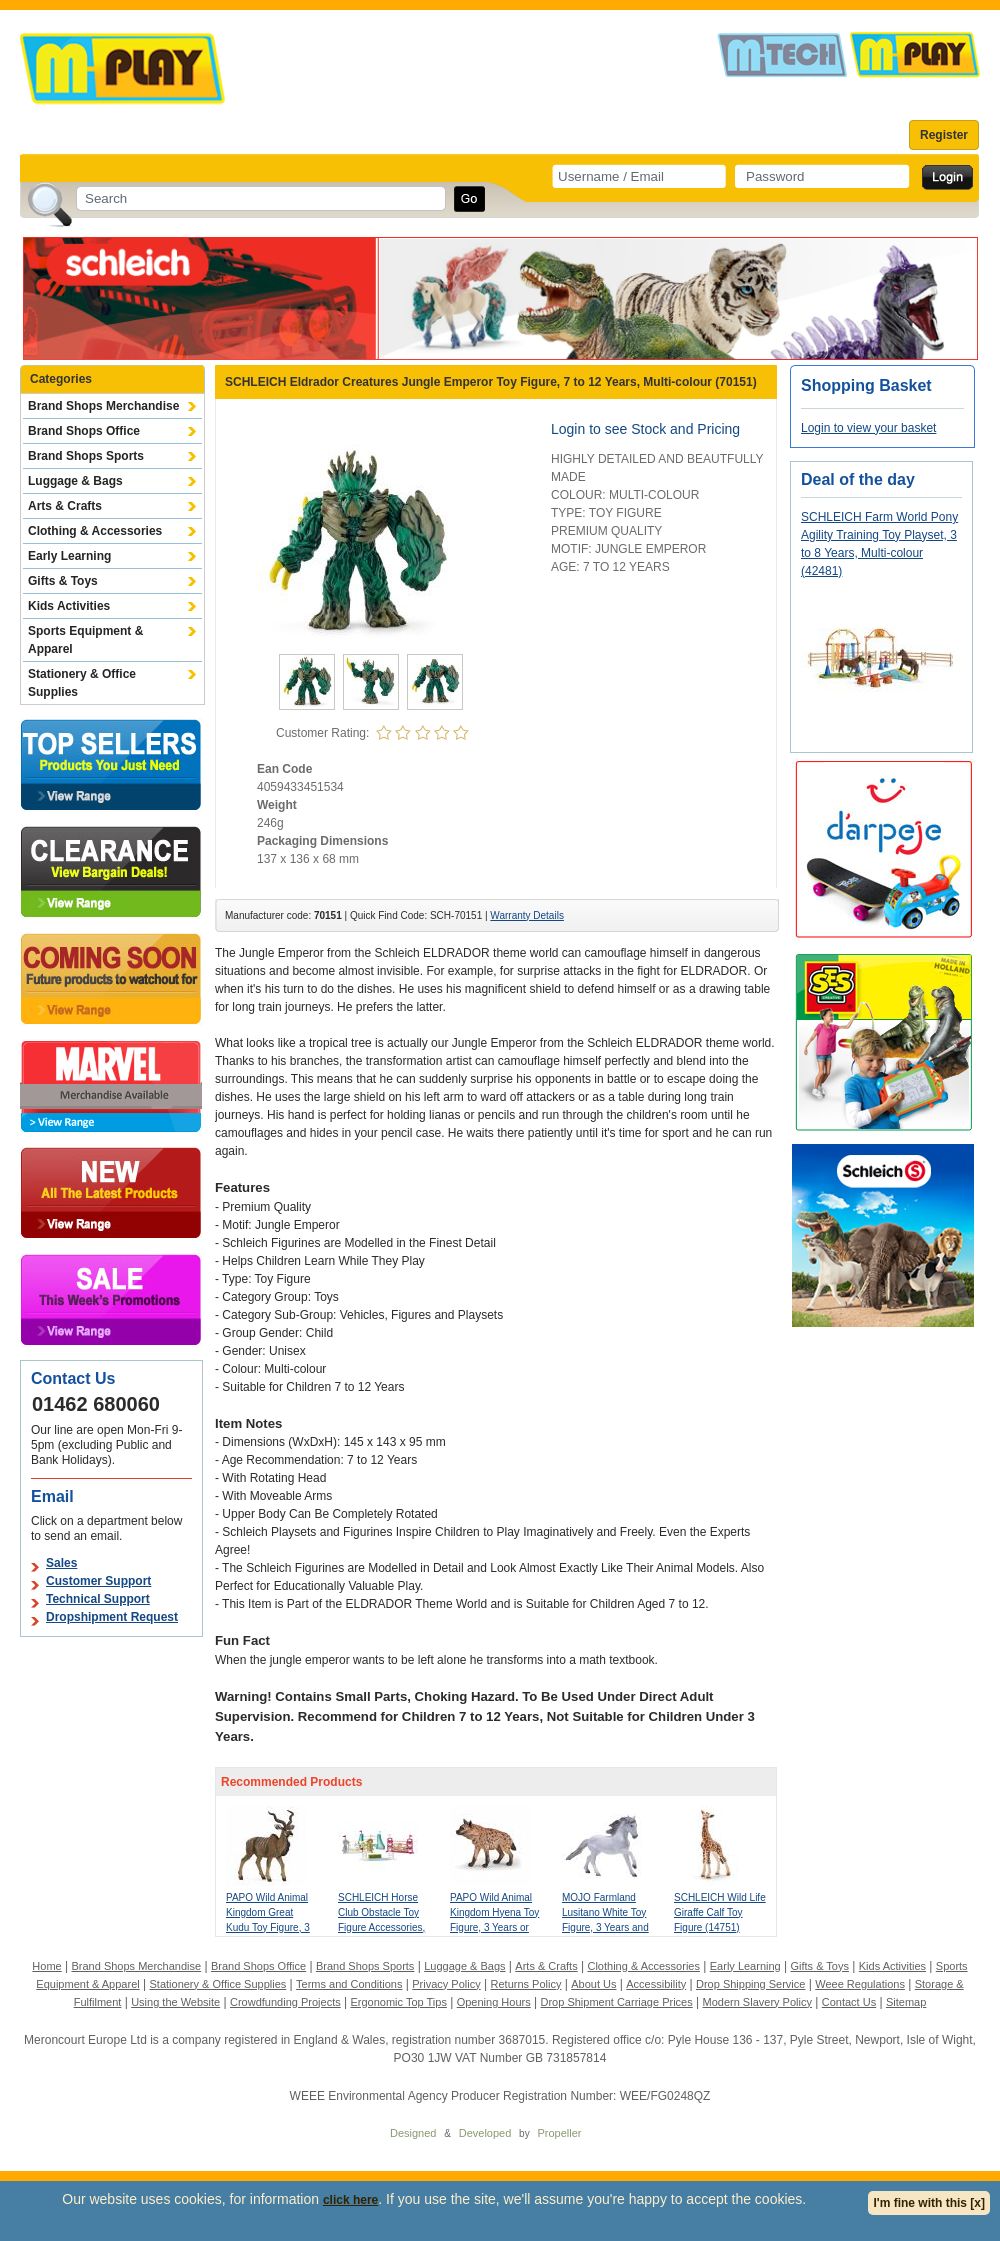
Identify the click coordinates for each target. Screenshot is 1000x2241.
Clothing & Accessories (95, 531)
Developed (485, 2133)
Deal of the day (858, 479)
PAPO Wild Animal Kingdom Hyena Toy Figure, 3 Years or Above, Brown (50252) (494, 1927)
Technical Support (98, 1599)
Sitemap (906, 2002)
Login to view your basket (868, 428)
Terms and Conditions (349, 1984)
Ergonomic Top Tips (398, 2002)
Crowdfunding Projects (285, 2002)
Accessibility (656, 1984)
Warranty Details (527, 915)
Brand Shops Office (84, 431)
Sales (61, 1563)
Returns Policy (526, 1984)
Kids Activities (69, 606)
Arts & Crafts (65, 506)
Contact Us (849, 2002)
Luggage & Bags (75, 481)
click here (350, 2200)
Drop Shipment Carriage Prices (616, 2002)
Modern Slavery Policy (757, 2002)
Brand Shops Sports (86, 456)
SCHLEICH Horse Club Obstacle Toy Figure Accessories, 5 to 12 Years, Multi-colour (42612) (382, 1927)
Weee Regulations (860, 1984)
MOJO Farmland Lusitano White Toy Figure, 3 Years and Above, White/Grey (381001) (605, 1927)
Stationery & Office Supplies (82, 683)
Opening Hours (494, 2002)
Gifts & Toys (63, 581)
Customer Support (98, 1581)
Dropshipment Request (112, 1617)
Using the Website (175, 2002)
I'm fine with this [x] (929, 2203)
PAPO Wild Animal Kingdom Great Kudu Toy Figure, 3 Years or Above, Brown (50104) (268, 1927)
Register (944, 135)
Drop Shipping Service (750, 1984)
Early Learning (69, 556)
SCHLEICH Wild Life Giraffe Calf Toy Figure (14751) (720, 1912)
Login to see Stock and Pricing (645, 429)
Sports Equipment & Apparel (85, 640)
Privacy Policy (446, 1984)
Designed (413, 2133)
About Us (593, 1984)
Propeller (559, 2133)
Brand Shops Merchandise (103, 406)
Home (46, 1966)
